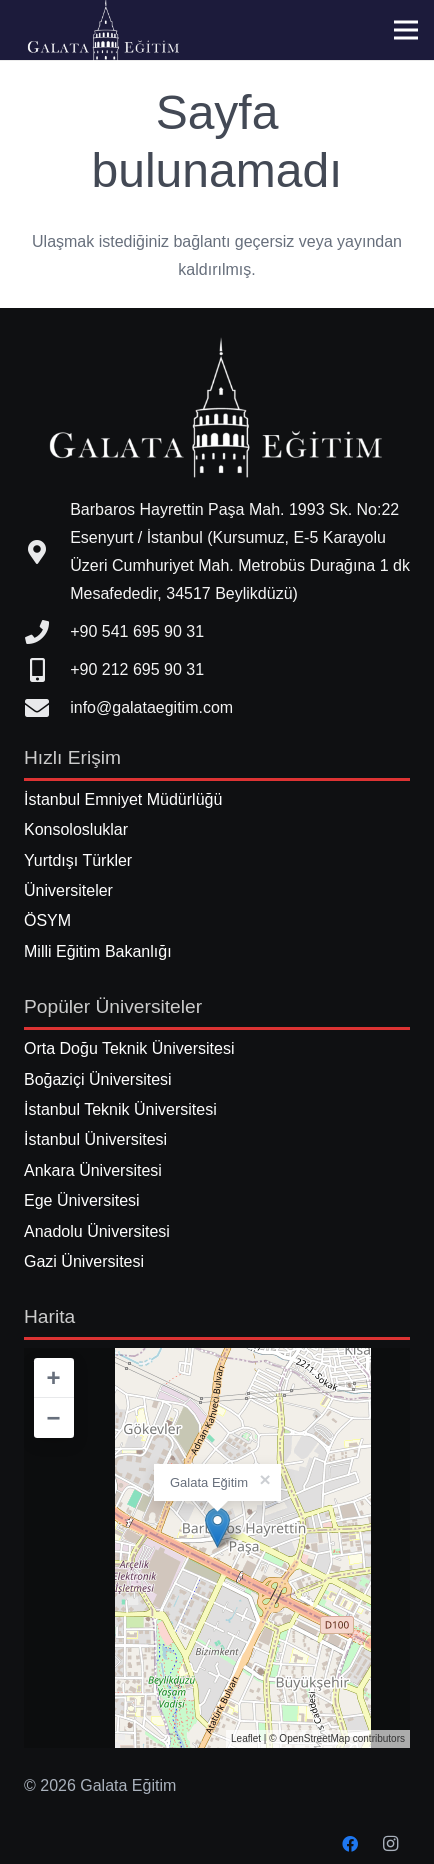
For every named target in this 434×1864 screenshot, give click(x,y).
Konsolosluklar (76, 829)
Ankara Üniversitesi (93, 1170)
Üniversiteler (68, 890)
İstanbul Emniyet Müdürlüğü (123, 799)
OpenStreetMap (314, 1738)
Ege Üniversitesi (82, 1200)
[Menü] (406, 30)
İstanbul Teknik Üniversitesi (120, 1109)
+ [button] (54, 1377)
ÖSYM (47, 920)
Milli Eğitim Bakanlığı (98, 951)
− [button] (54, 1417)
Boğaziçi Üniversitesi (98, 1079)
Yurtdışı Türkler (78, 860)
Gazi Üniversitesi (84, 1261)
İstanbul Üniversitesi (95, 1139)
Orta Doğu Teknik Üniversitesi (129, 1048)
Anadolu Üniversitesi (97, 1231)
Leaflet (246, 1738)
